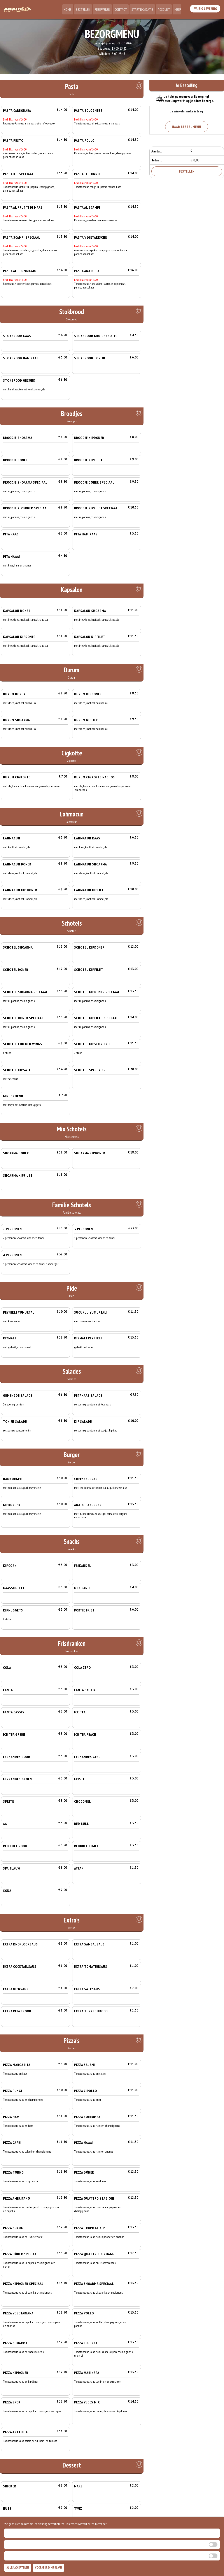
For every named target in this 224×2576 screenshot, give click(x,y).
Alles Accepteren (18, 2567)
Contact (122, 10)
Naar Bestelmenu (186, 126)
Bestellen (85, 10)
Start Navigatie (143, 10)
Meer (178, 10)
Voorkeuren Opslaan (48, 2567)
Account (164, 10)
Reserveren (104, 10)
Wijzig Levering (205, 9)
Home (70, 10)
